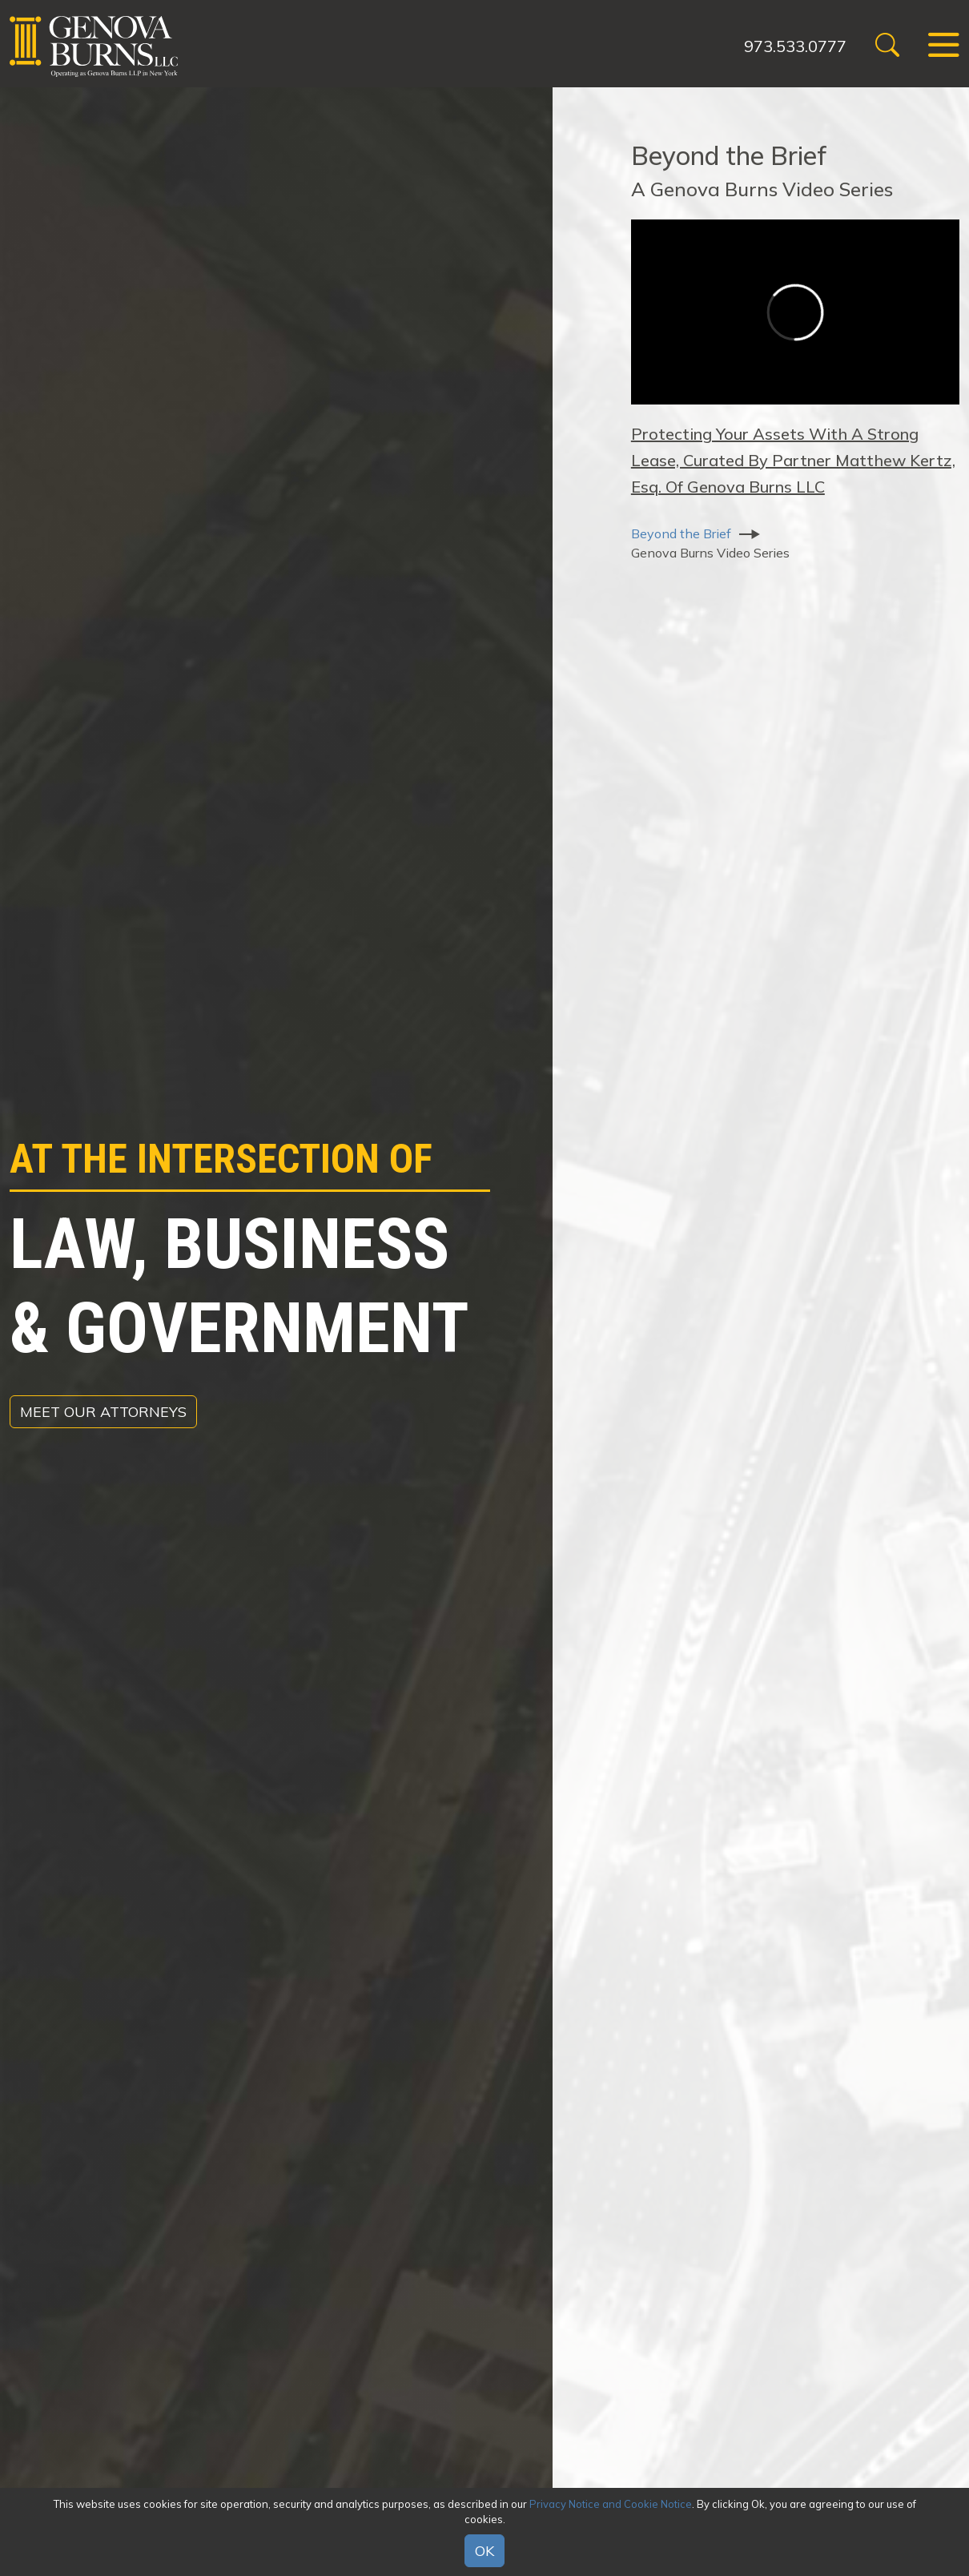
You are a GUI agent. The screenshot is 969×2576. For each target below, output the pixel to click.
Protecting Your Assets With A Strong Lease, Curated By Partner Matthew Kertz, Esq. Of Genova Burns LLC (793, 460)
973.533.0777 (795, 46)
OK (484, 2551)
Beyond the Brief (681, 533)
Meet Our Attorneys (103, 1412)
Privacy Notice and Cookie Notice (610, 2504)
